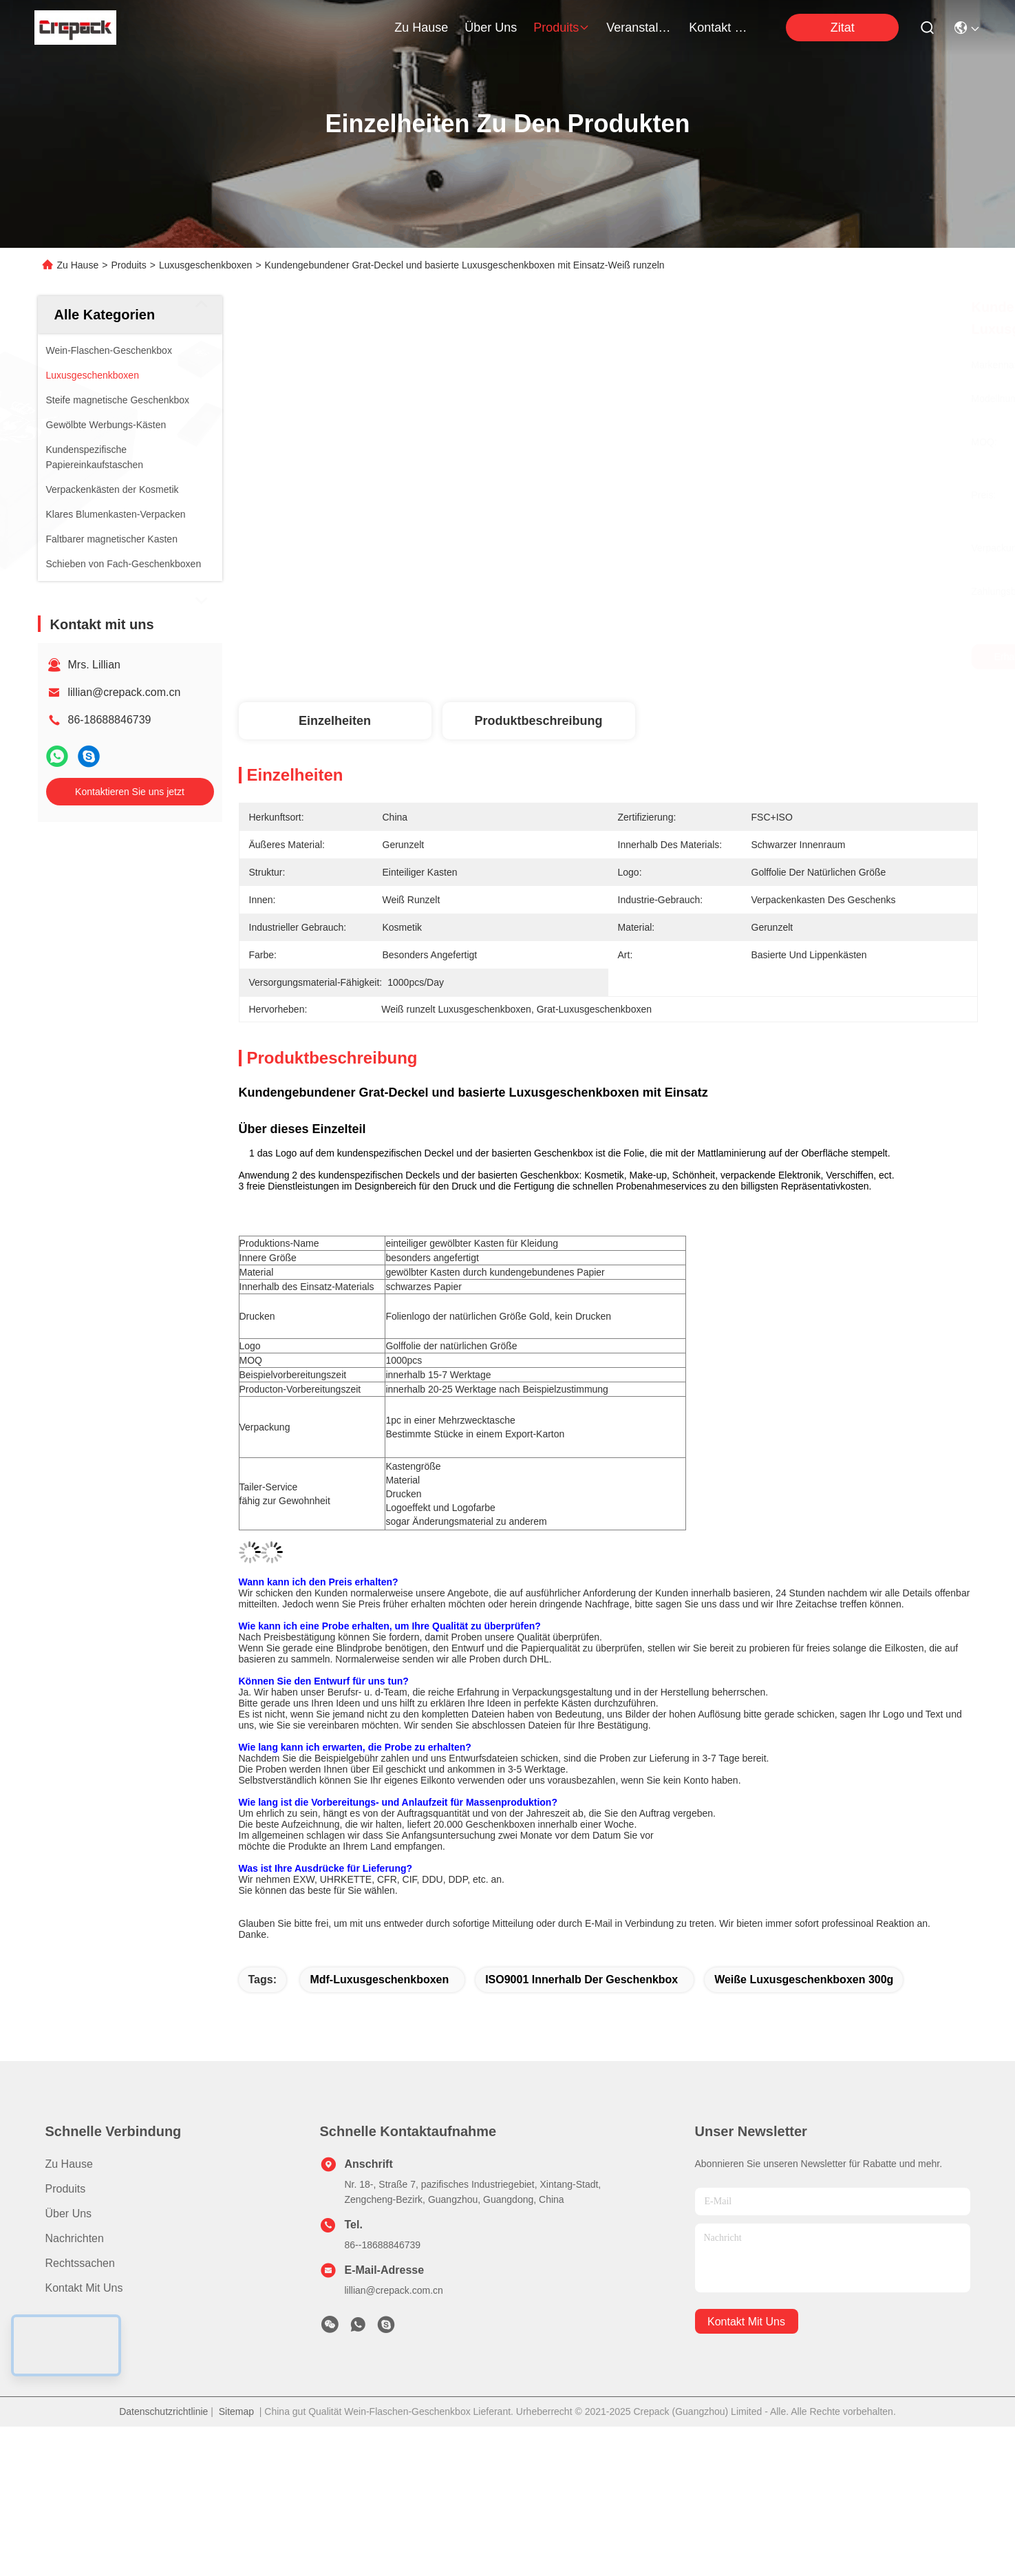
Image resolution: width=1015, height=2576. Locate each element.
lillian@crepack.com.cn (124, 692)
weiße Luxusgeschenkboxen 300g (803, 1979)
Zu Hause (421, 27)
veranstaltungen (639, 27)
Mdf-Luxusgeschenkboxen (379, 1979)
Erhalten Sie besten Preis (732, 656)
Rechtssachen (80, 2263)
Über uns (490, 27)
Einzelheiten (335, 721)
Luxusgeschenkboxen (205, 265)
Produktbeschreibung (538, 721)
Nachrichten (74, 2238)
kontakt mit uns (722, 27)
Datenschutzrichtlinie (163, 2411)
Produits (128, 265)
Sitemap (236, 2411)
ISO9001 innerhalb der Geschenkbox (581, 1979)
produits (561, 27)
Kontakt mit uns (84, 2288)
